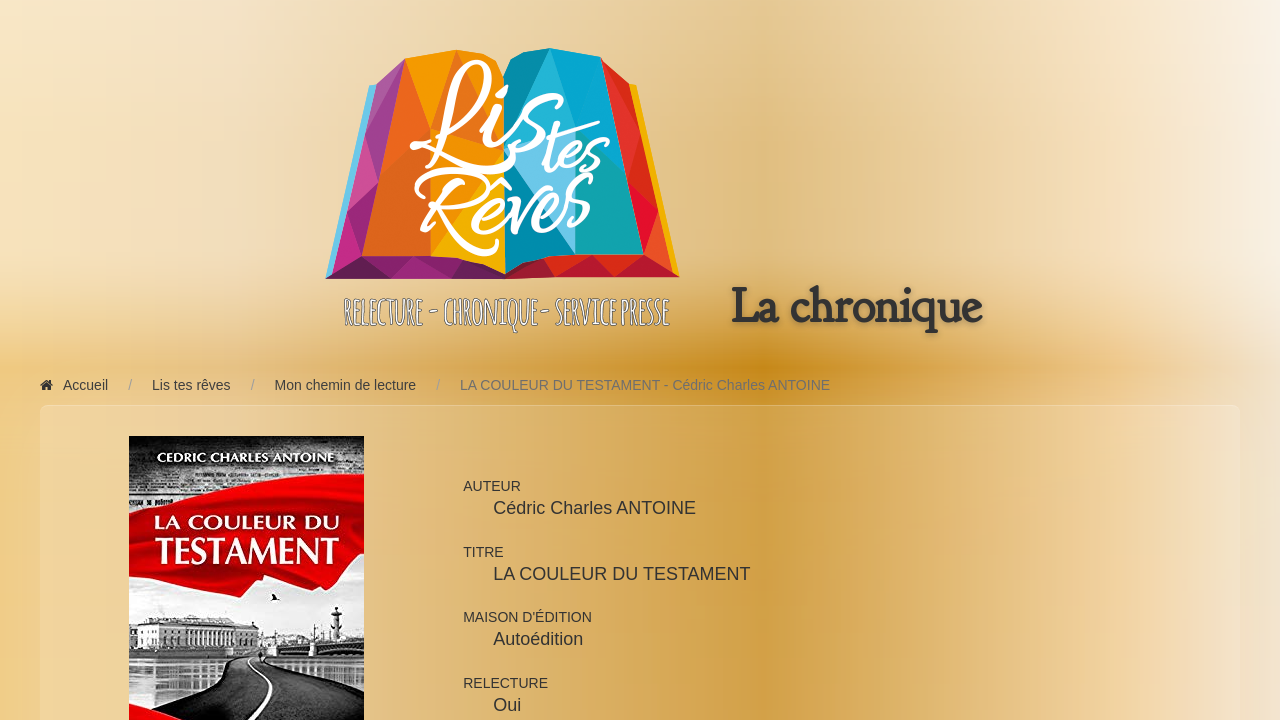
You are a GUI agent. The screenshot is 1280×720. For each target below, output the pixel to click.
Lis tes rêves (191, 385)
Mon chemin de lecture (346, 385)
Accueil (74, 385)
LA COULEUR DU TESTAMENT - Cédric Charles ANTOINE (645, 385)
